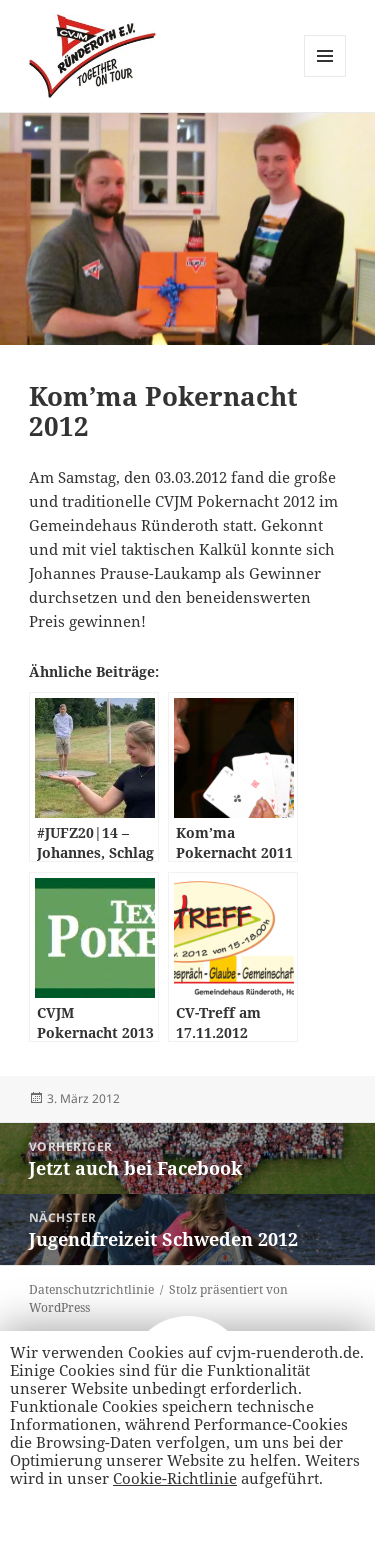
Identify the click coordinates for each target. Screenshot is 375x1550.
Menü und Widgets (325, 76)
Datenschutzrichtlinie (91, 1289)
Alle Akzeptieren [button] (78, 1517)
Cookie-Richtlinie (175, 1478)
